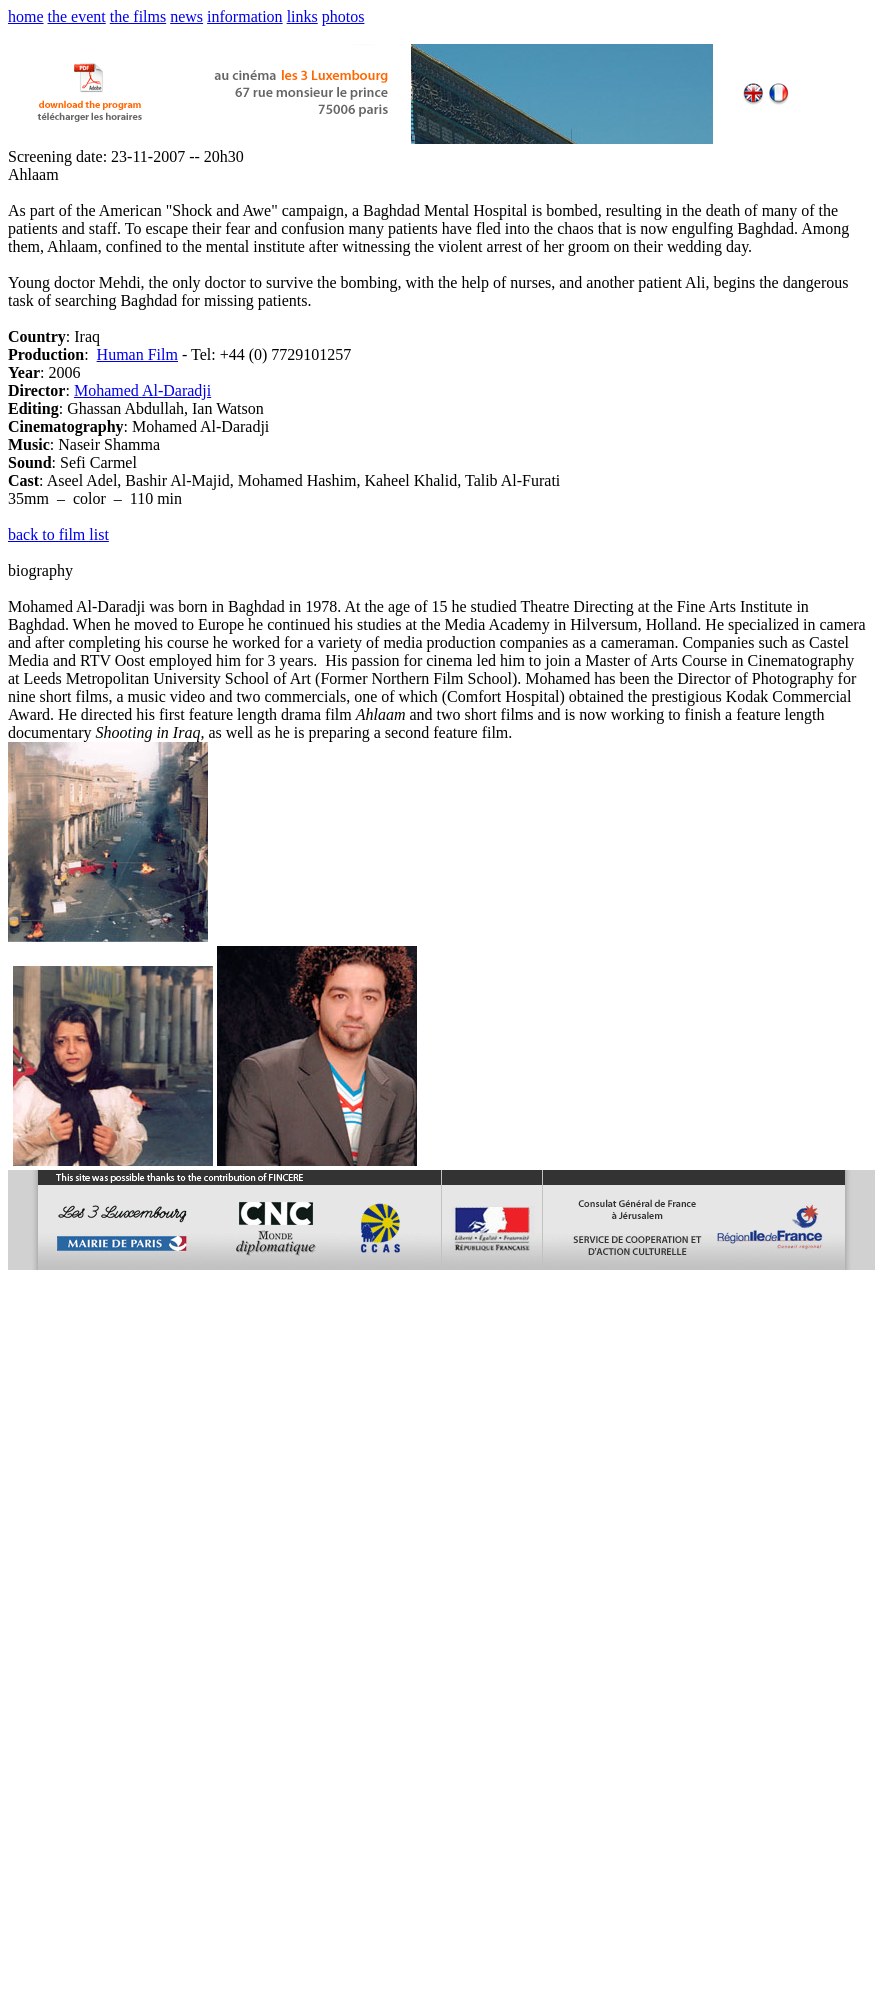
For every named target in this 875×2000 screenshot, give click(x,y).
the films (138, 16)
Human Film (137, 354)
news (186, 16)
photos (343, 16)
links (302, 16)
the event (77, 16)
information (245, 16)
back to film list (58, 534)
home (26, 16)
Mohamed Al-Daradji (142, 390)
